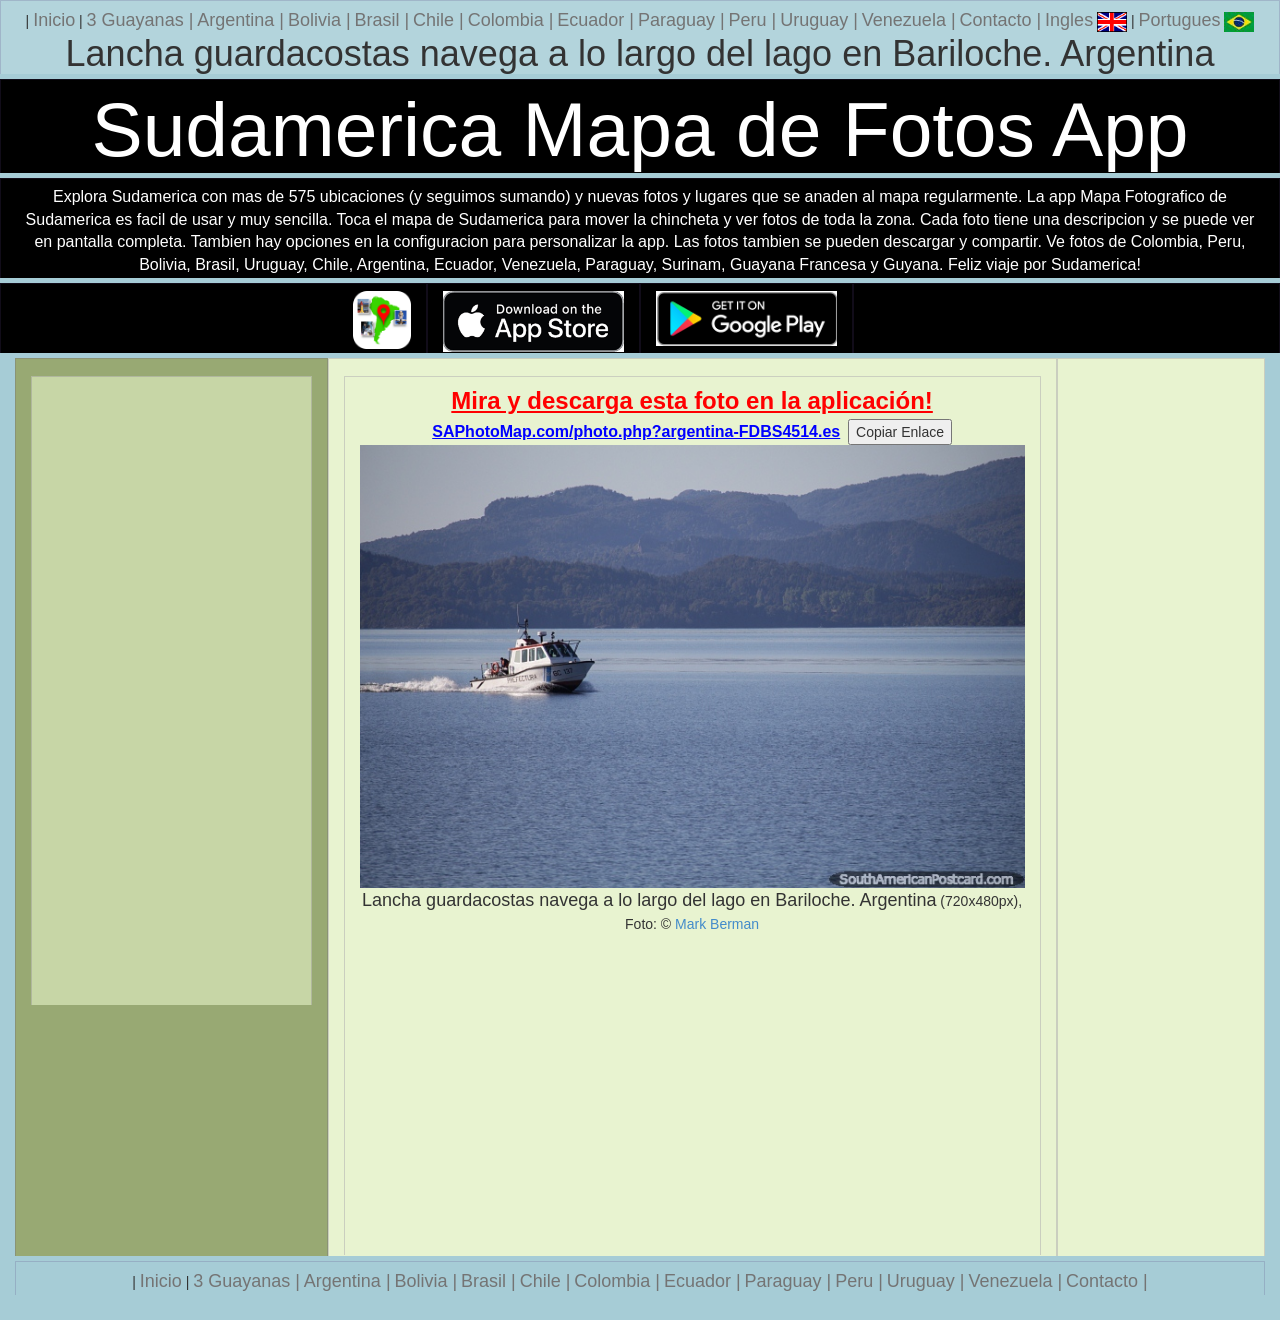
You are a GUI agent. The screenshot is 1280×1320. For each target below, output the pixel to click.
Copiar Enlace (900, 432)
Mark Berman (717, 924)
